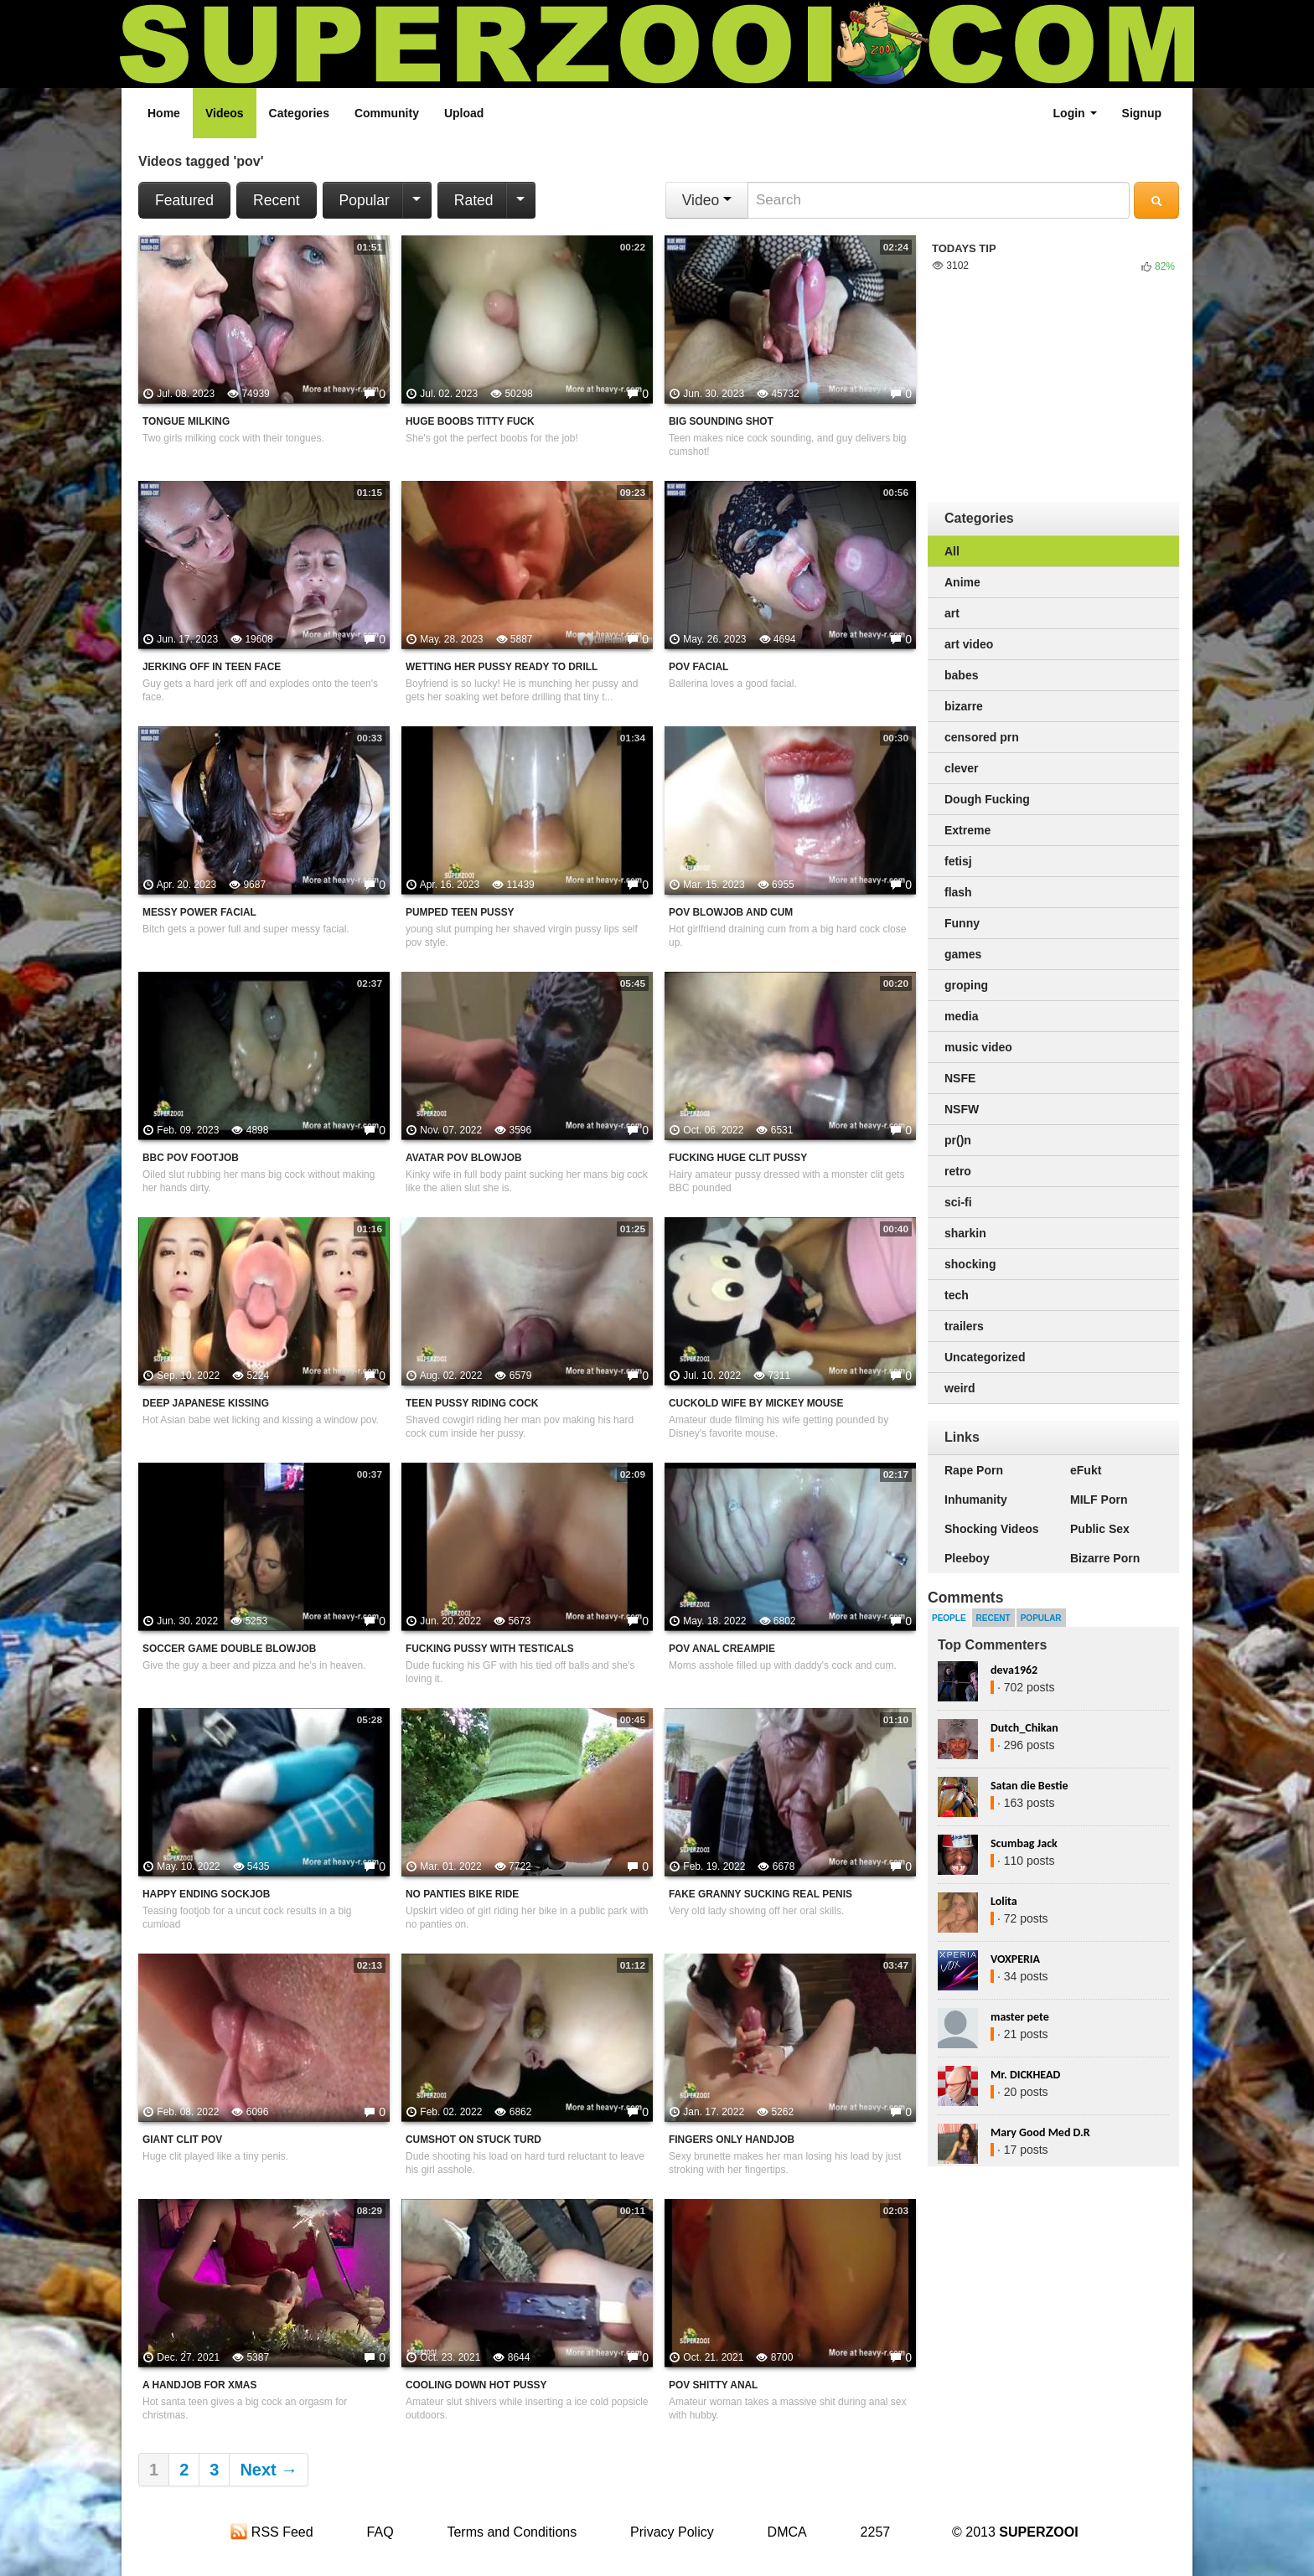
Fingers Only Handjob (731, 2139)
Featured (184, 200)
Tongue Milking (186, 421)
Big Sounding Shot (721, 421)
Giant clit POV (182, 2139)
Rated (474, 200)
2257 (876, 2532)
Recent (276, 200)
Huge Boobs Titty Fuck (470, 421)
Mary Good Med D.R (1040, 2132)
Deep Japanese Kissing (205, 1403)
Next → (268, 2469)
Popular (364, 200)
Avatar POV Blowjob (464, 1158)
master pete (1020, 2017)
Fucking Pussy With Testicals (490, 1649)
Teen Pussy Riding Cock (472, 1403)
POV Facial (698, 667)
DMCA (787, 2532)
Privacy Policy (672, 2532)
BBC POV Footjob (190, 1158)
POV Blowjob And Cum (731, 912)
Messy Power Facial (199, 912)
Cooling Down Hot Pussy (476, 2385)
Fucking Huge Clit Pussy (738, 1158)
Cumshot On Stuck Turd (473, 2139)
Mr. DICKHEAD (1025, 2075)
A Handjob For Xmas (199, 2385)
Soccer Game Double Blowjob (229, 1649)
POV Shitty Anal (713, 2385)
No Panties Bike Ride (462, 1894)
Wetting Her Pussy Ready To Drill (502, 667)
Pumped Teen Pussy (460, 912)
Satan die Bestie (1029, 1785)
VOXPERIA (1015, 1959)
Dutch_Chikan (1024, 1728)
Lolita (1004, 1901)
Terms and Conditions (512, 2532)
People (949, 1618)
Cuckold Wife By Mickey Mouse (756, 1403)
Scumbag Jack (1024, 1843)
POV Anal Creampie (722, 1649)
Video (707, 200)
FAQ (380, 2532)
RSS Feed (271, 2532)
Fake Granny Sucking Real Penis (760, 1894)
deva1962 (1014, 1670)
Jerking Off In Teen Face (211, 667)
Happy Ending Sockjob (206, 1894)
